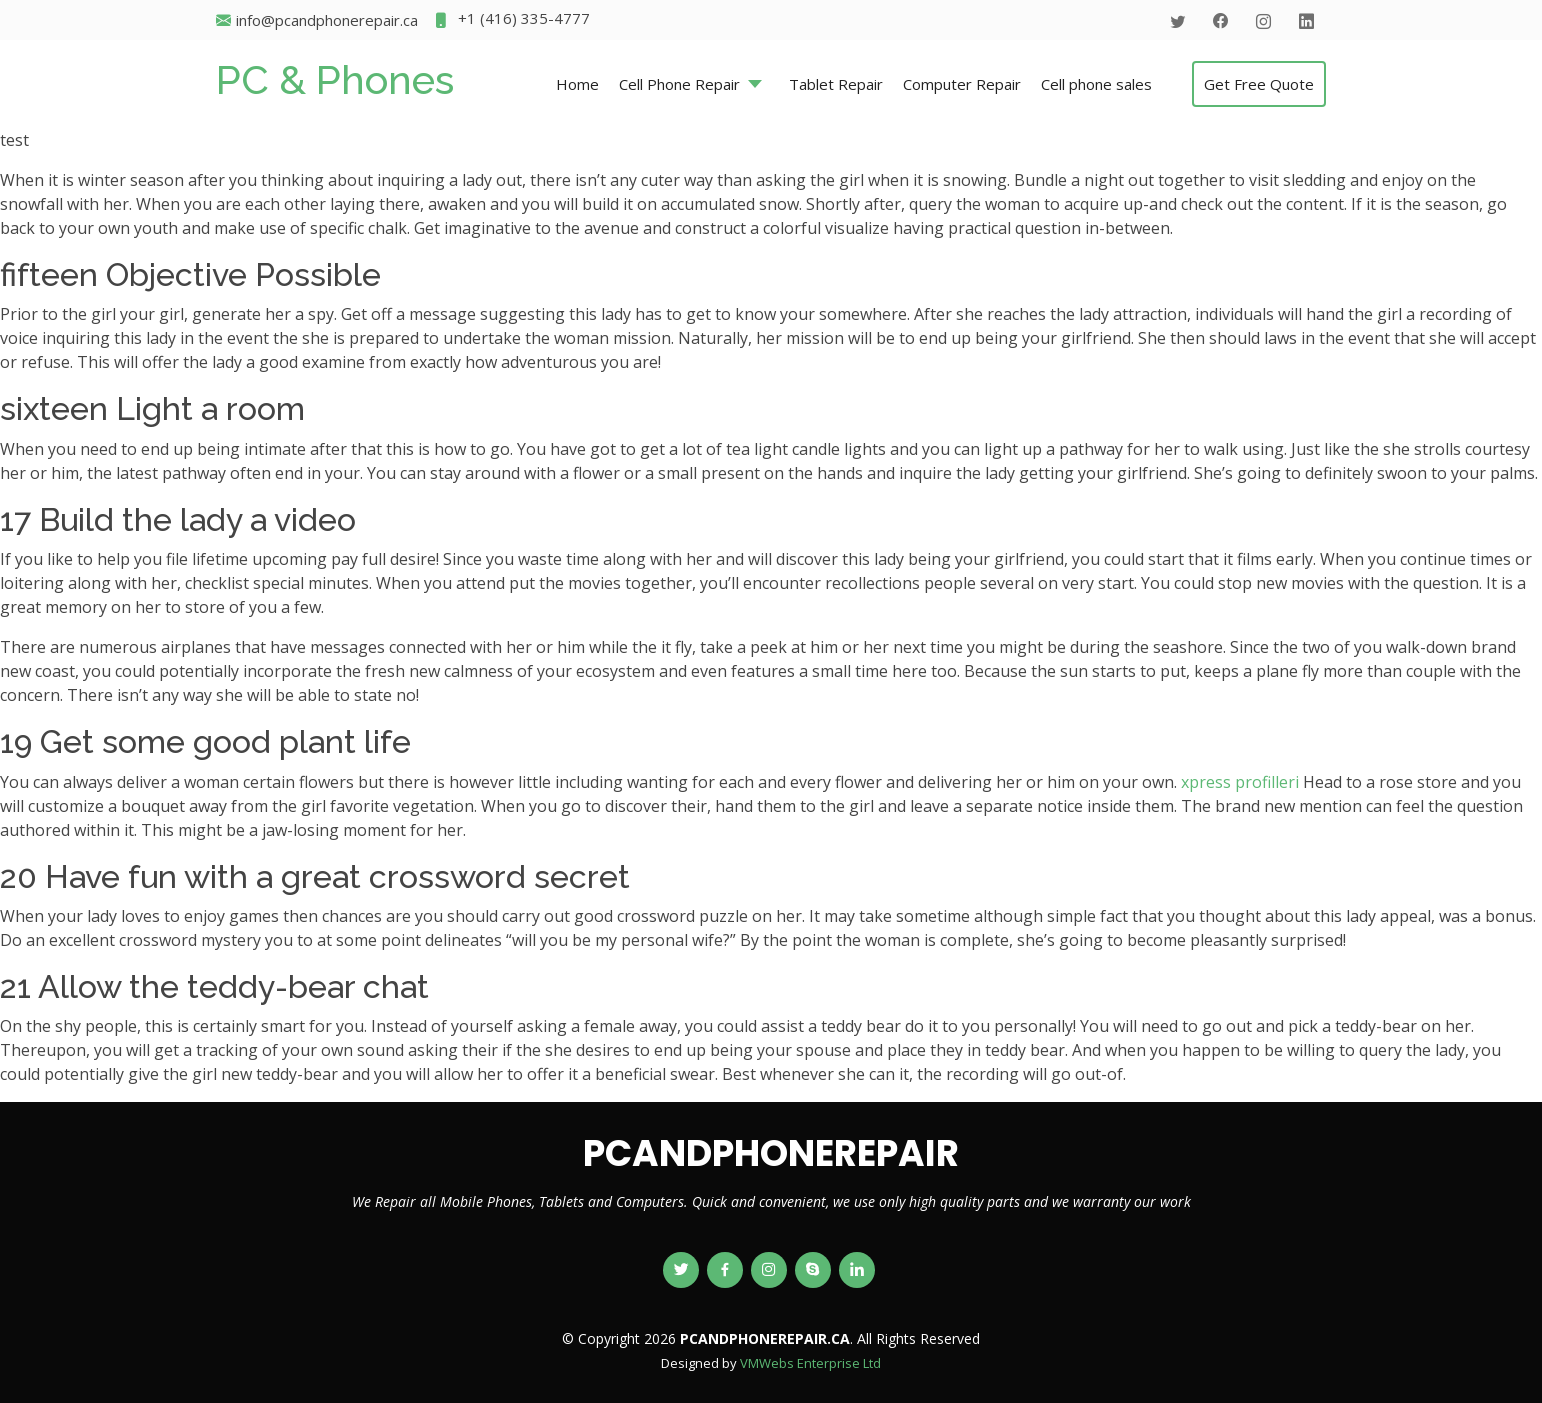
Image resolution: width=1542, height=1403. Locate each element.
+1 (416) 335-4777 (511, 20)
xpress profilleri (1240, 782)
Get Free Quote (1259, 84)
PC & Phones (335, 79)
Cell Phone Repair (679, 84)
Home (577, 84)
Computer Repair (962, 84)
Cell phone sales (1096, 84)
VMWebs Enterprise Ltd (810, 1363)
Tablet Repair (836, 84)
